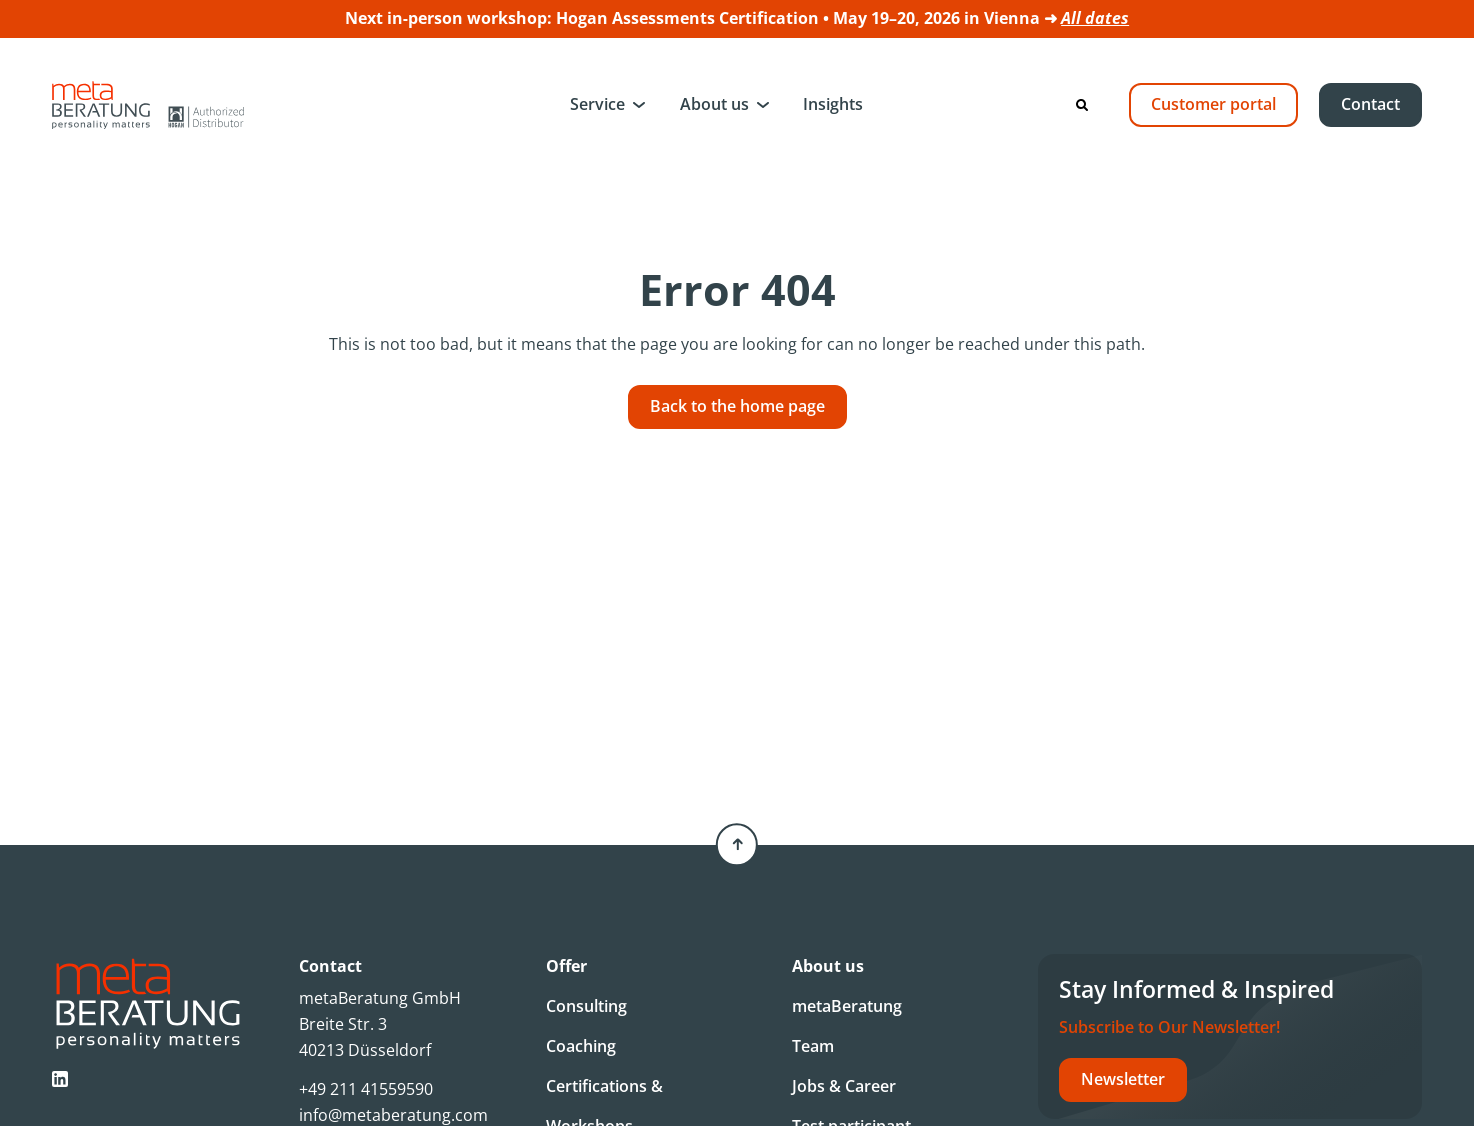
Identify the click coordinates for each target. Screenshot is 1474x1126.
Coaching (581, 1046)
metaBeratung (847, 1006)
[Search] (1082, 105)
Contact (1370, 104)
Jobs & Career (844, 1086)
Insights (833, 104)
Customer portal (1213, 104)
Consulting (586, 1006)
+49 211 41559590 (366, 1089)
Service (597, 104)
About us (714, 104)
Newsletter (1123, 1079)
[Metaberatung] (148, 105)
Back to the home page (737, 406)
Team (813, 1046)
